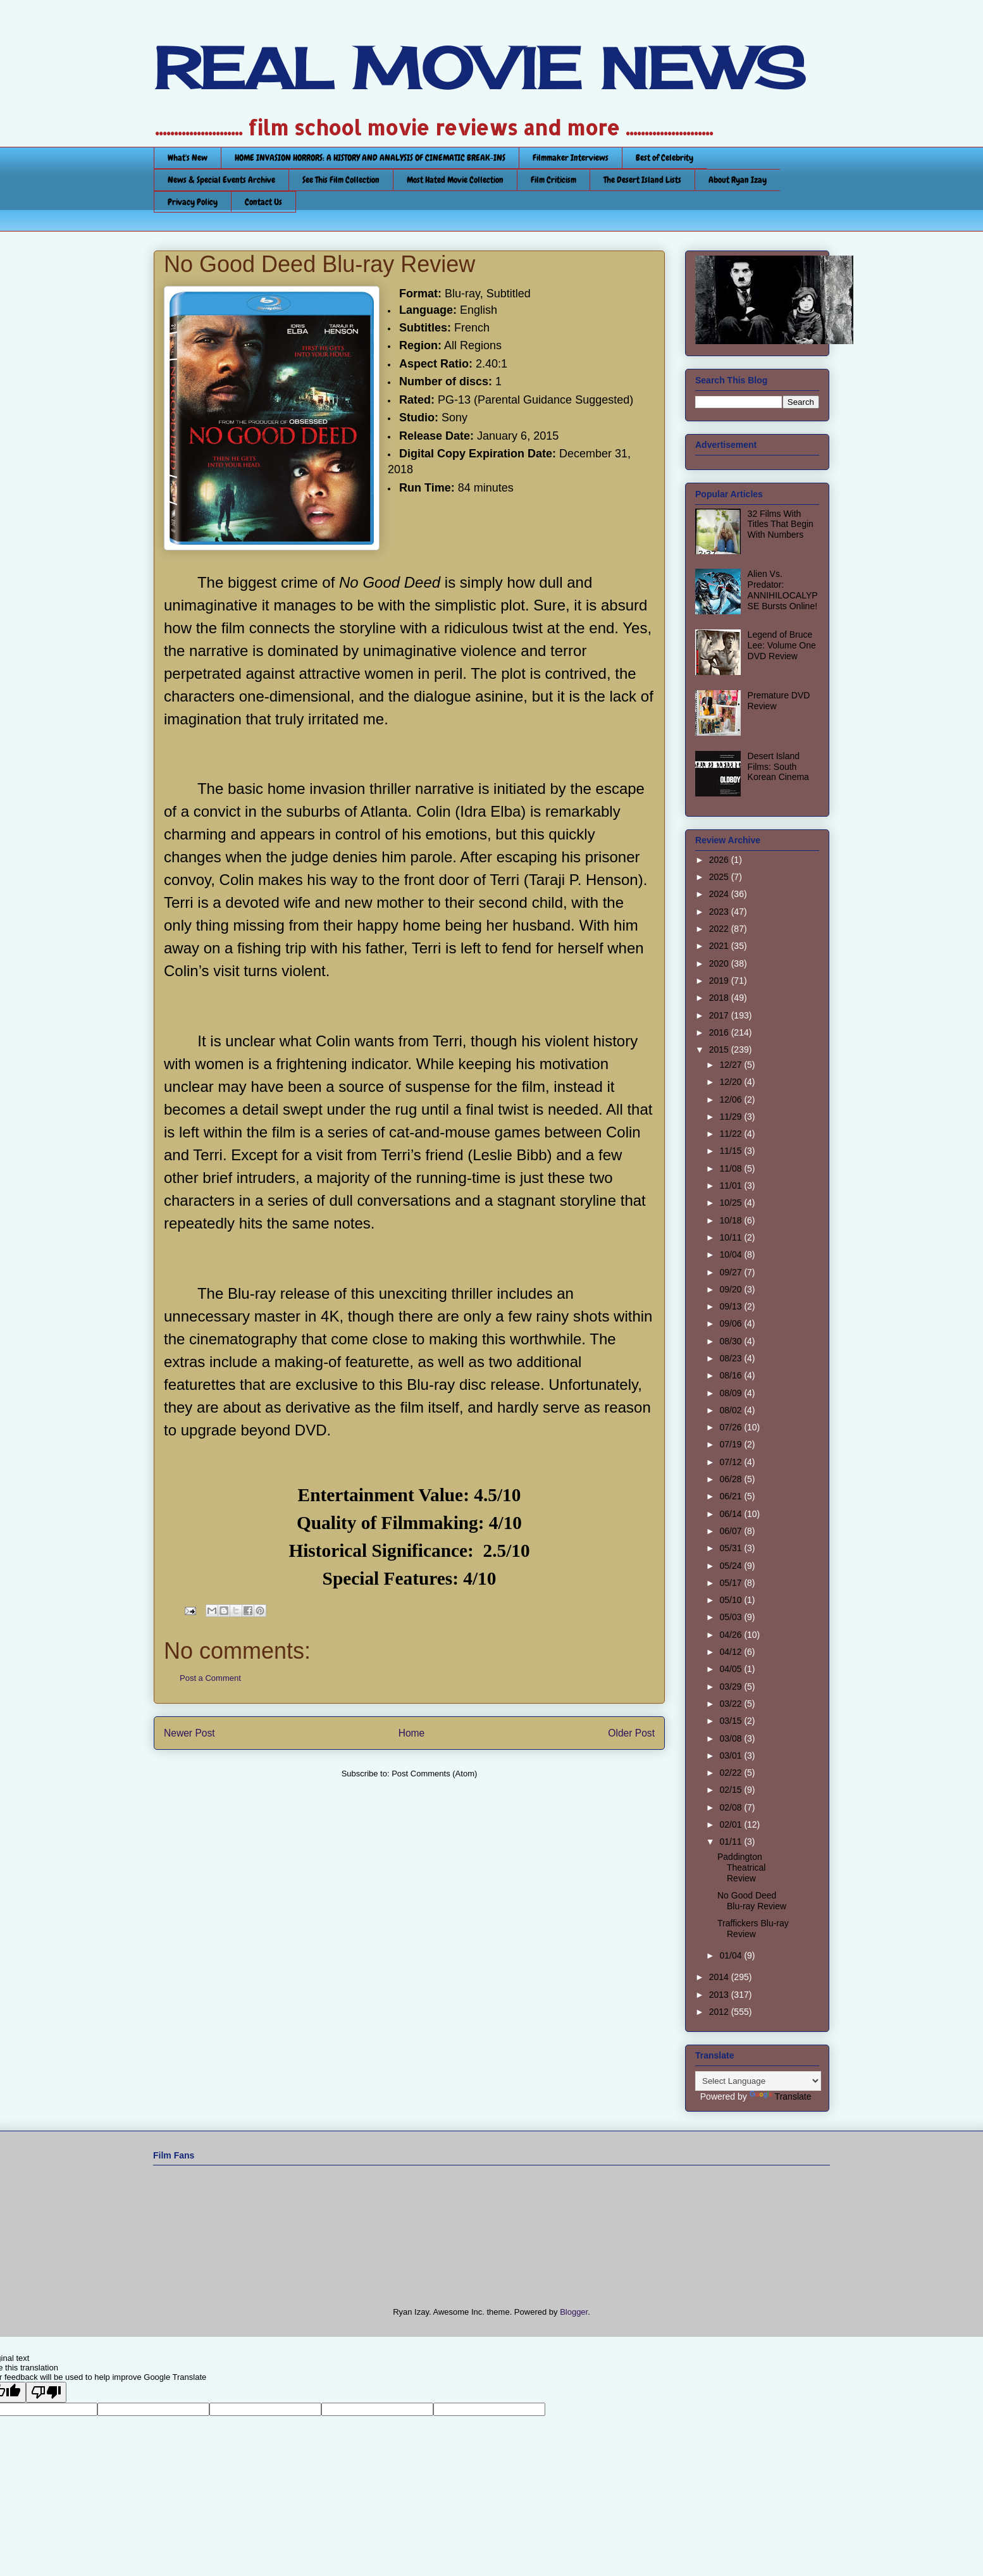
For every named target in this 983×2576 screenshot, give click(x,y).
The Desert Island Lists (642, 179)
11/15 (731, 1151)
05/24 (731, 1566)
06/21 (731, 1496)
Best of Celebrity (664, 157)
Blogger (574, 2312)
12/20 (731, 1082)
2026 (720, 860)
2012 (720, 2012)
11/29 (731, 1117)
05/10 (731, 1600)
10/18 (731, 1220)
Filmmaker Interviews (571, 157)
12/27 (731, 1065)
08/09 (731, 1393)
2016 (720, 1032)
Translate (781, 2096)
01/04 (731, 1955)
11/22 (731, 1134)
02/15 (731, 1790)
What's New (187, 157)
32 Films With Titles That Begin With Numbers (780, 524)
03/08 (731, 1738)
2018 (720, 998)
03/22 (731, 1704)
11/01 (731, 1185)
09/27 (731, 1272)
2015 (720, 1049)
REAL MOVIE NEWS (479, 68)
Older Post (631, 1733)
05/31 (731, 1548)
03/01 (731, 1755)
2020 (720, 963)
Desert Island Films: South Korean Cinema (778, 767)
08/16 (731, 1375)
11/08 (731, 1168)
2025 (720, 877)
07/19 (731, 1444)
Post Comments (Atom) (434, 1773)
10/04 (731, 1254)
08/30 (731, 1341)
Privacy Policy (193, 201)
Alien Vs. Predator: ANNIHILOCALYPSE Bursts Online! (783, 589)
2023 (720, 912)
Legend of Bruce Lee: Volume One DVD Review (782, 645)
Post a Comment (210, 1678)
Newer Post (189, 1733)
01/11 (731, 1841)
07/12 (731, 1462)
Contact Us (263, 201)
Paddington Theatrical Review (741, 1867)
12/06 (731, 1099)
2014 (720, 1977)
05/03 (731, 1617)
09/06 (731, 1323)
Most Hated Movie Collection (455, 179)
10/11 (731, 1237)
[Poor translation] (46, 2392)
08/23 (731, 1358)
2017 (720, 1015)
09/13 (731, 1306)
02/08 (731, 1807)
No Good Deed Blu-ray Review (751, 1900)
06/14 (731, 1514)
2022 (720, 929)
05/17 (731, 1583)
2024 (720, 894)
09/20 (731, 1289)
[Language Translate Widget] (758, 2081)
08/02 (731, 1410)
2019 (720, 980)
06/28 (731, 1479)
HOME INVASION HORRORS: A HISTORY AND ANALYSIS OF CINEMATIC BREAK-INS (370, 157)
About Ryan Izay (737, 179)
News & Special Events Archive (221, 179)
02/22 (731, 1773)
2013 (720, 1995)
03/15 (731, 1721)
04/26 (731, 1635)
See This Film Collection (341, 179)
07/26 (731, 1427)
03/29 (731, 1686)
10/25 (731, 1203)
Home (412, 1733)
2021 (720, 946)
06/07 (731, 1531)
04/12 (731, 1652)
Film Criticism (553, 179)
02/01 (731, 1824)
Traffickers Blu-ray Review (753, 1928)
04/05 (731, 1669)
